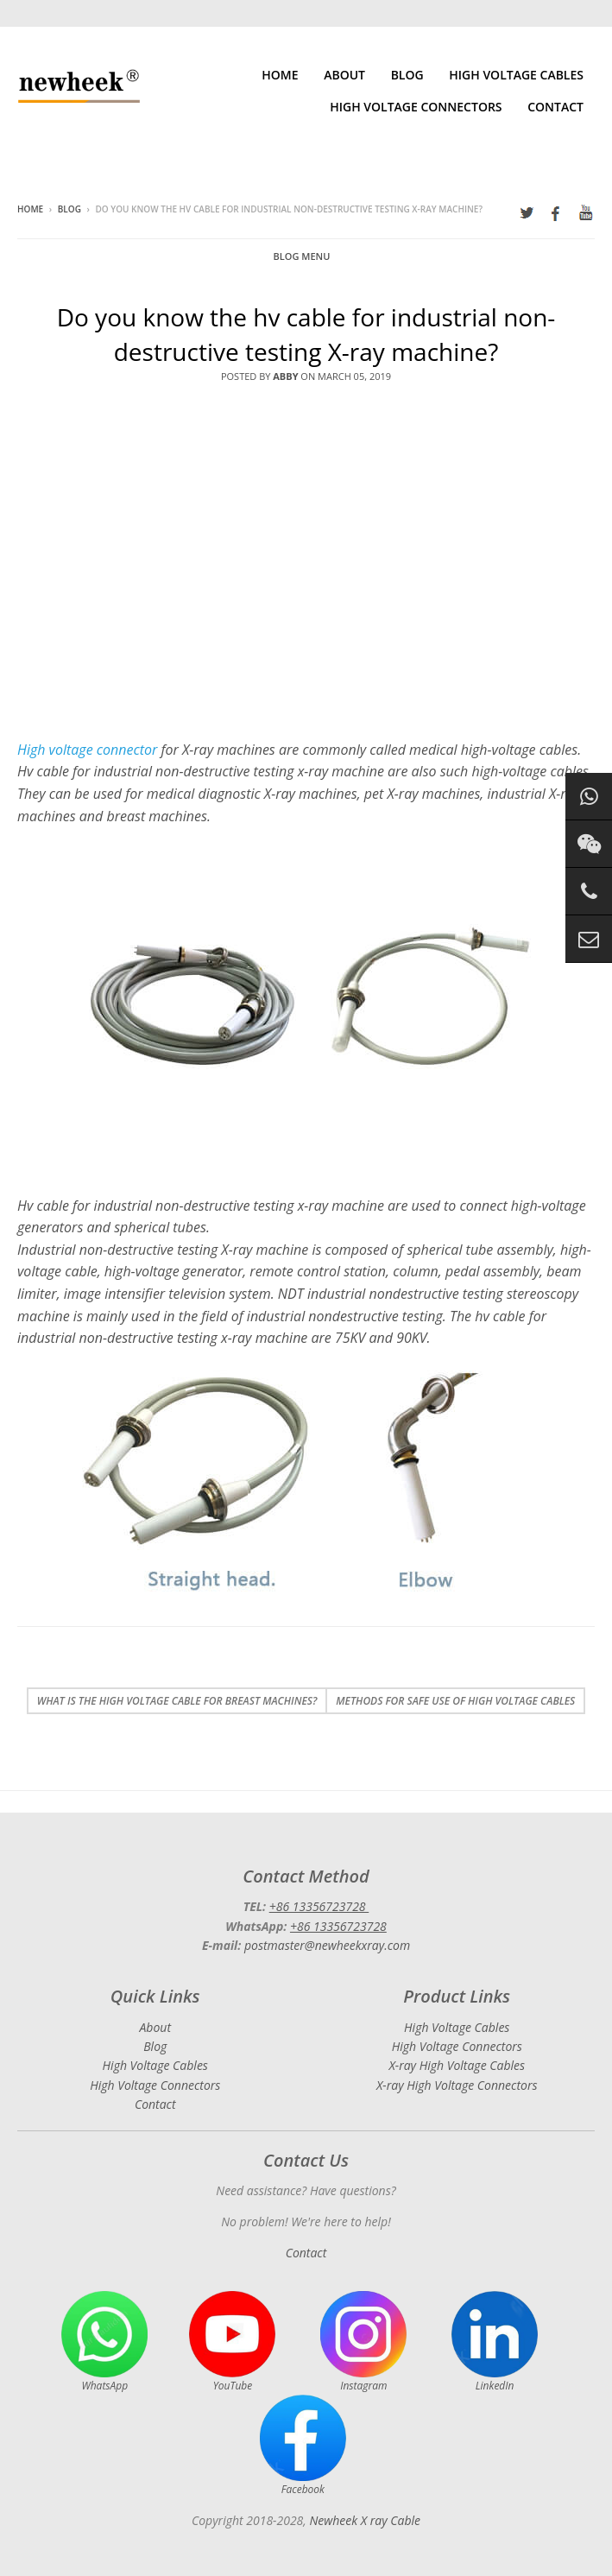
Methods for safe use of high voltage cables (455, 1700)
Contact (555, 106)
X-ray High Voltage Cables (456, 2065)
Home (280, 74)
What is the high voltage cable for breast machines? (177, 1700)
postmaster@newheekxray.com (327, 1945)
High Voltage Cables (516, 74)
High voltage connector (87, 749)
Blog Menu (302, 256)
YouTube (232, 2342)
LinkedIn (494, 2342)
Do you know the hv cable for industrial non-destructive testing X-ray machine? (306, 334)
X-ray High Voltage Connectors (456, 2085)
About (344, 74)
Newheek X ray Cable (364, 2520)
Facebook (303, 2446)
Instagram (363, 2342)
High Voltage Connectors (416, 106)
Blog (407, 74)
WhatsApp (104, 2342)
